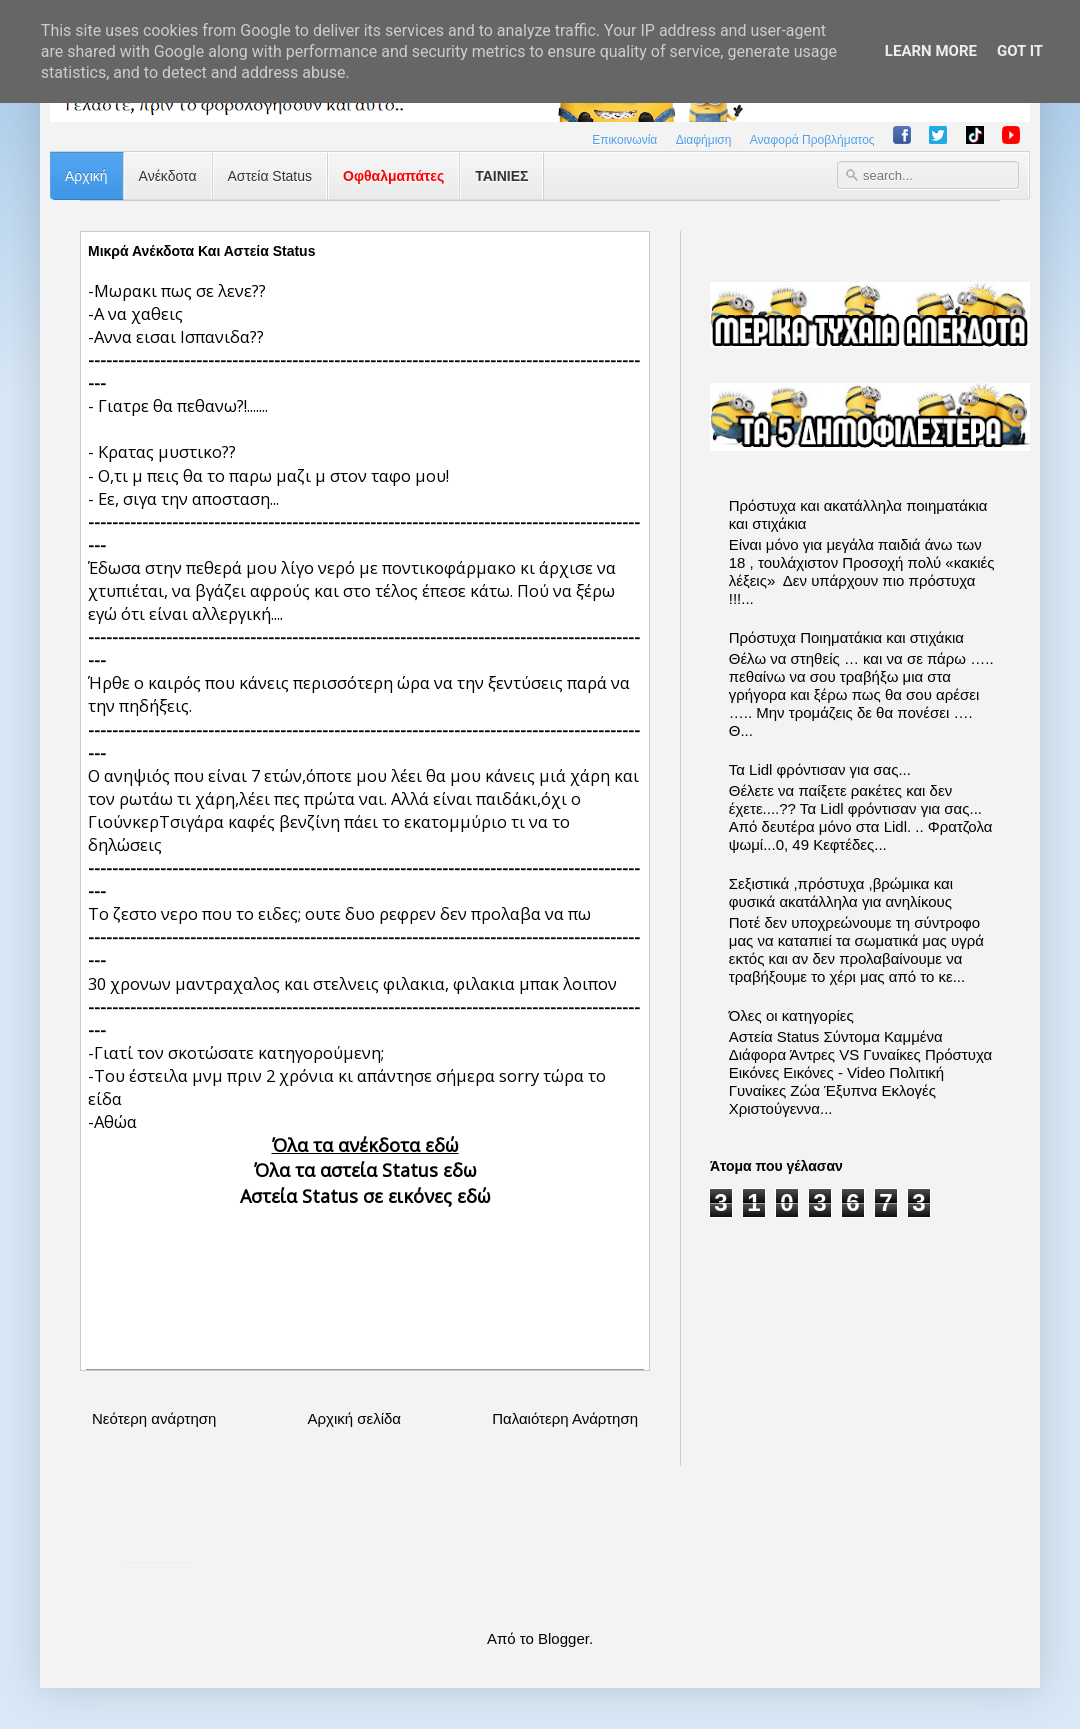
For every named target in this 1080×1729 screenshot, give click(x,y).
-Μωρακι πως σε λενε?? (177, 290)
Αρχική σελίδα (354, 1418)
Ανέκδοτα (168, 176)
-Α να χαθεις (135, 313)
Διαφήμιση (704, 140)
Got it (1020, 51)
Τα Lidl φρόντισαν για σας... (820, 769)
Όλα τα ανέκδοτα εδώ (365, 1145)
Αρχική (86, 176)
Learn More (931, 51)
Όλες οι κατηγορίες (791, 1015)
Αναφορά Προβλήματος (812, 140)
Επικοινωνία (624, 140)
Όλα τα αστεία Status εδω (365, 1170)
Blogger (563, 1638)
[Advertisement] (365, 1271)
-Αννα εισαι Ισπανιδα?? (176, 336)
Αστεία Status (270, 176)
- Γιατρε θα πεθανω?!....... (178, 405)
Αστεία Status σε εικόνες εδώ (365, 1196)
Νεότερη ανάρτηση (154, 1418)
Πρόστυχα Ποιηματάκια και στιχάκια (846, 637)
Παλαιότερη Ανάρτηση (565, 1418)
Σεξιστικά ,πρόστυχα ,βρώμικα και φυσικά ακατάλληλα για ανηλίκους (841, 892)
